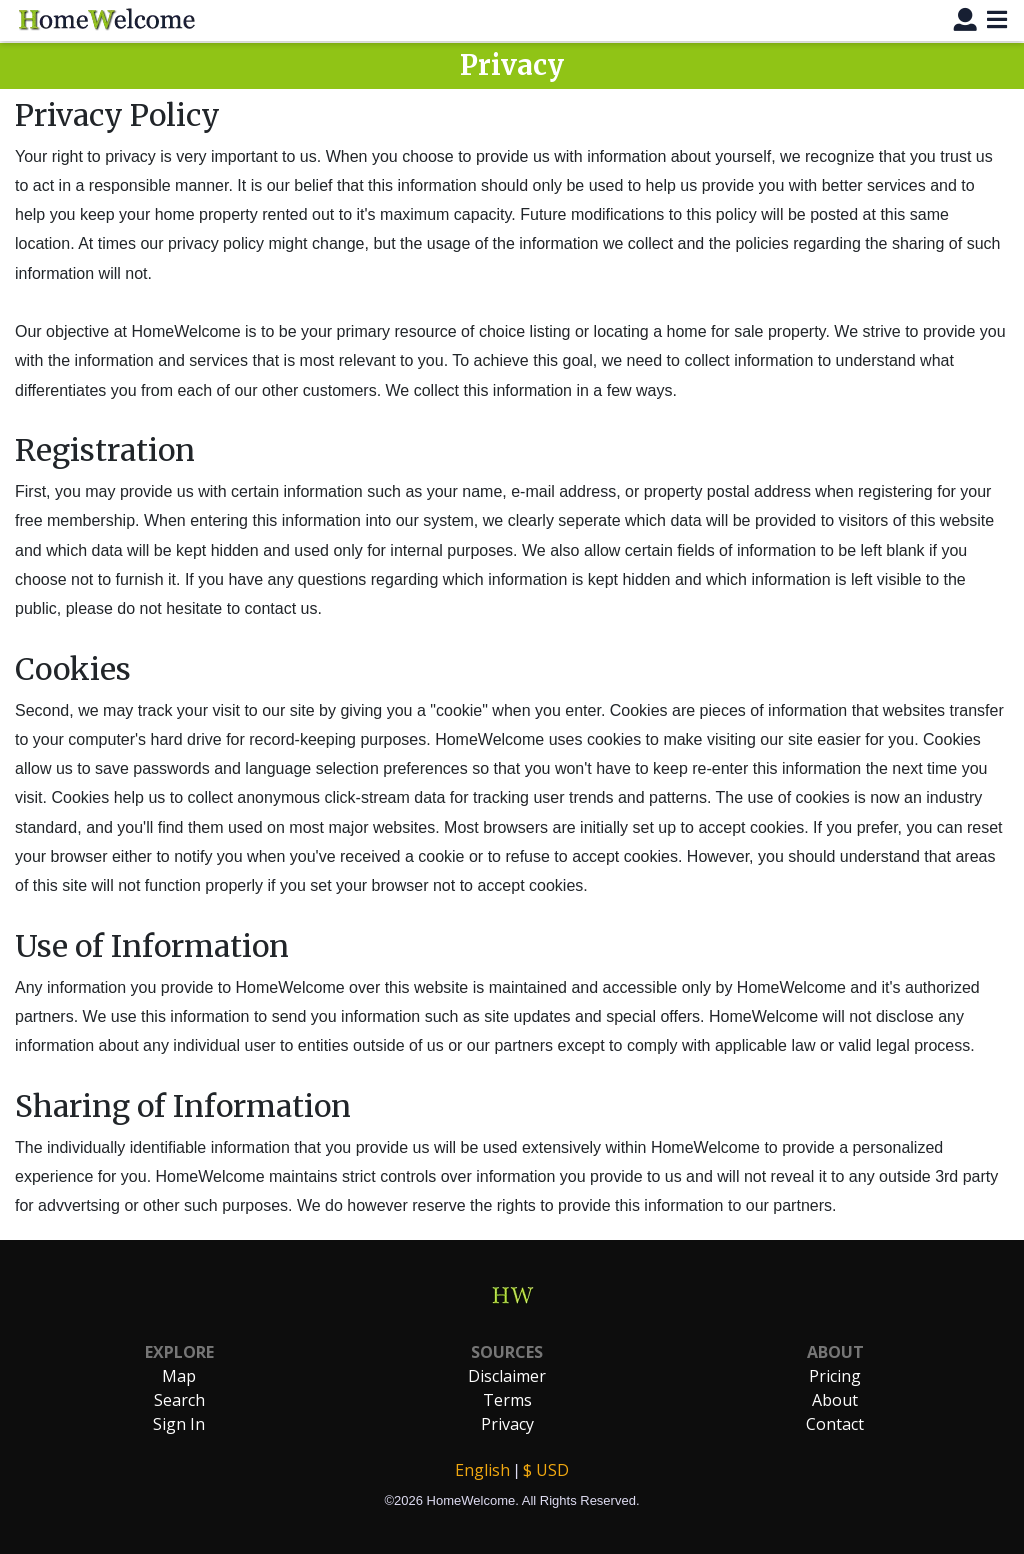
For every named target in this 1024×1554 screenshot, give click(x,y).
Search (179, 1400)
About (835, 1400)
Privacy (507, 1424)
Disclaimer (507, 1376)
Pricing (835, 1376)
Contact (835, 1424)
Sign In (179, 1424)
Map (179, 1376)
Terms (507, 1400)
